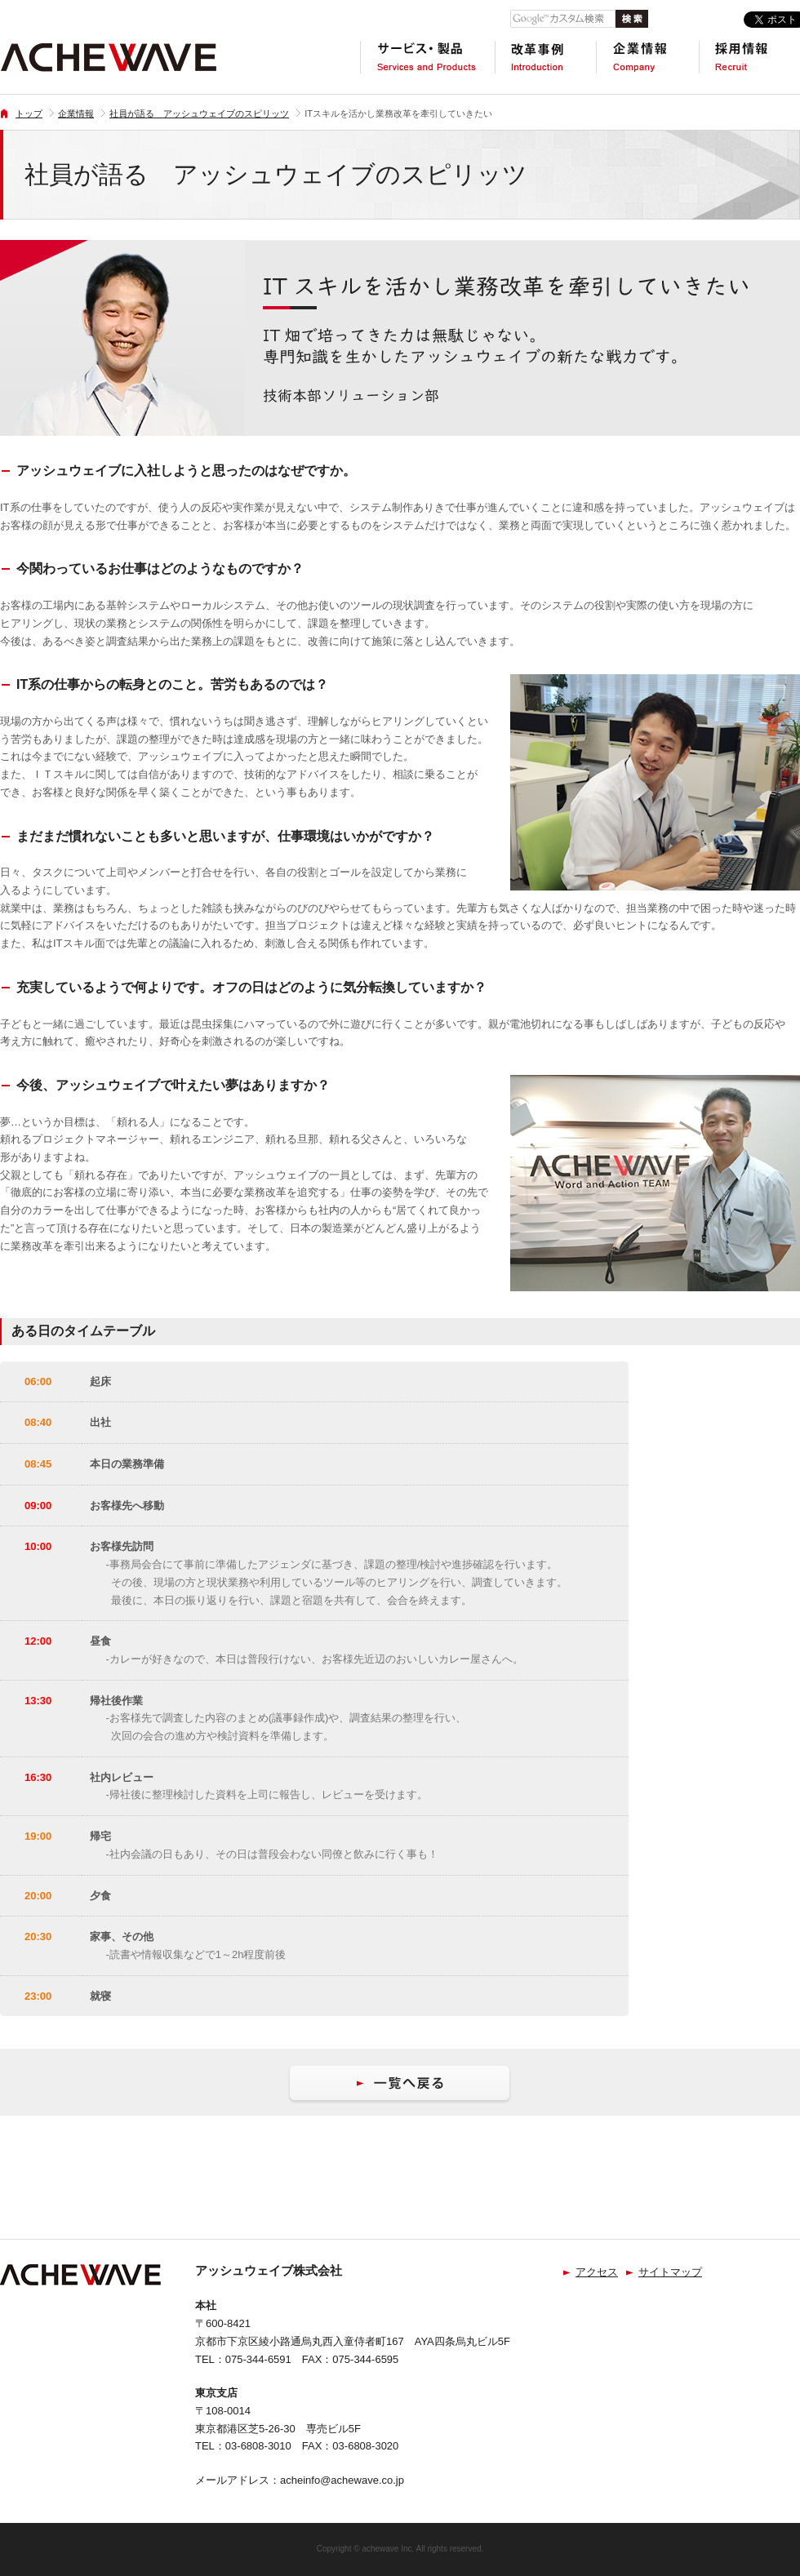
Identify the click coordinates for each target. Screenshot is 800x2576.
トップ (29, 113)
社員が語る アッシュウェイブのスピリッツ (199, 113)
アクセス (597, 2272)
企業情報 (76, 113)
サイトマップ (670, 2272)
